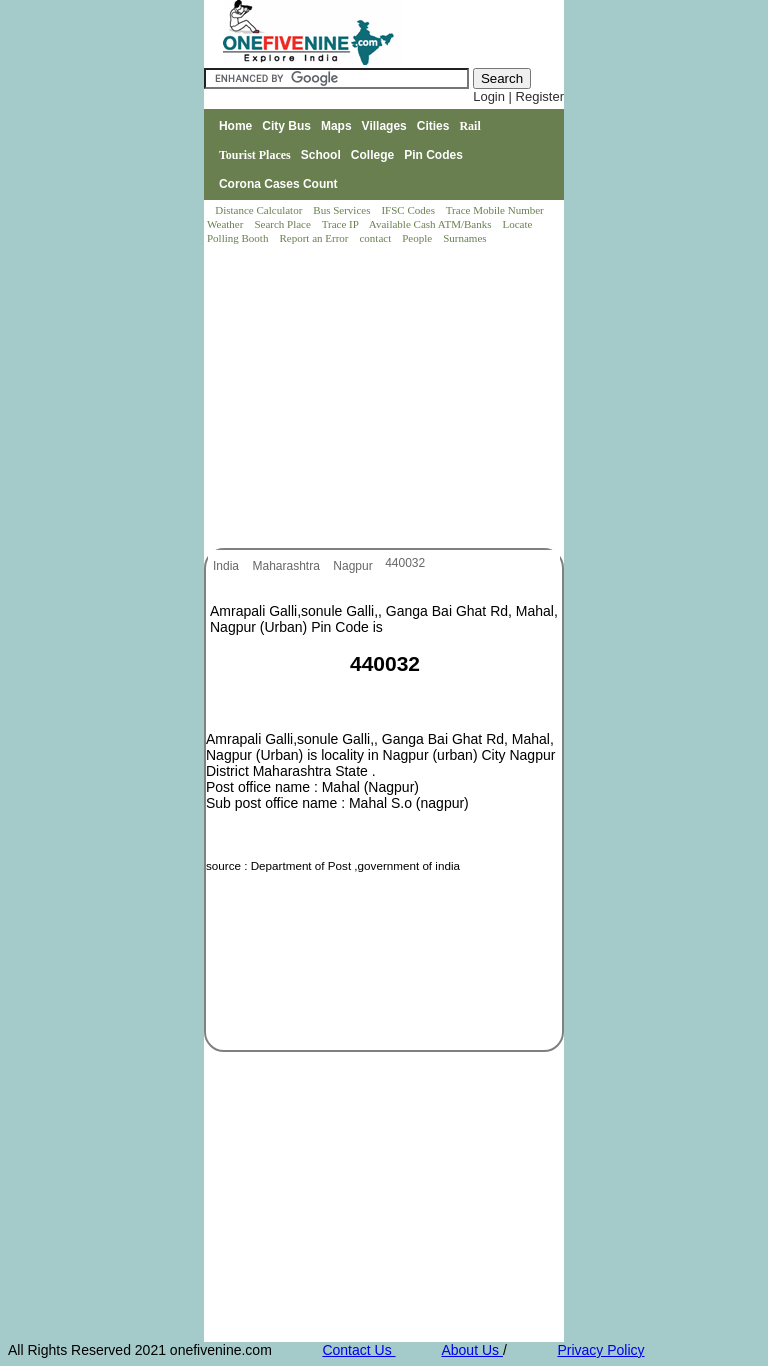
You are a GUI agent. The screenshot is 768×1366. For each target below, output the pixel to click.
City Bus (286, 126)
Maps (336, 126)
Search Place (283, 224)
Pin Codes (433, 155)
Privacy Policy (600, 1350)
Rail (469, 126)
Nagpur (354, 566)
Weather (226, 224)
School (321, 155)
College (372, 155)
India (227, 566)
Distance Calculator (258, 210)
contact (376, 238)
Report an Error (315, 238)
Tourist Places (255, 155)
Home (235, 126)
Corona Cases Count (278, 184)
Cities (433, 126)
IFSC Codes (409, 210)
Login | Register (518, 96)
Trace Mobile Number (496, 210)
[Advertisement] (385, 398)
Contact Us (358, 1350)
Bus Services (341, 210)
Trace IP (342, 224)
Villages (384, 126)
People (418, 238)
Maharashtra (287, 566)
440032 (405, 563)
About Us (471, 1350)
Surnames (464, 238)
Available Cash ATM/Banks (431, 224)
